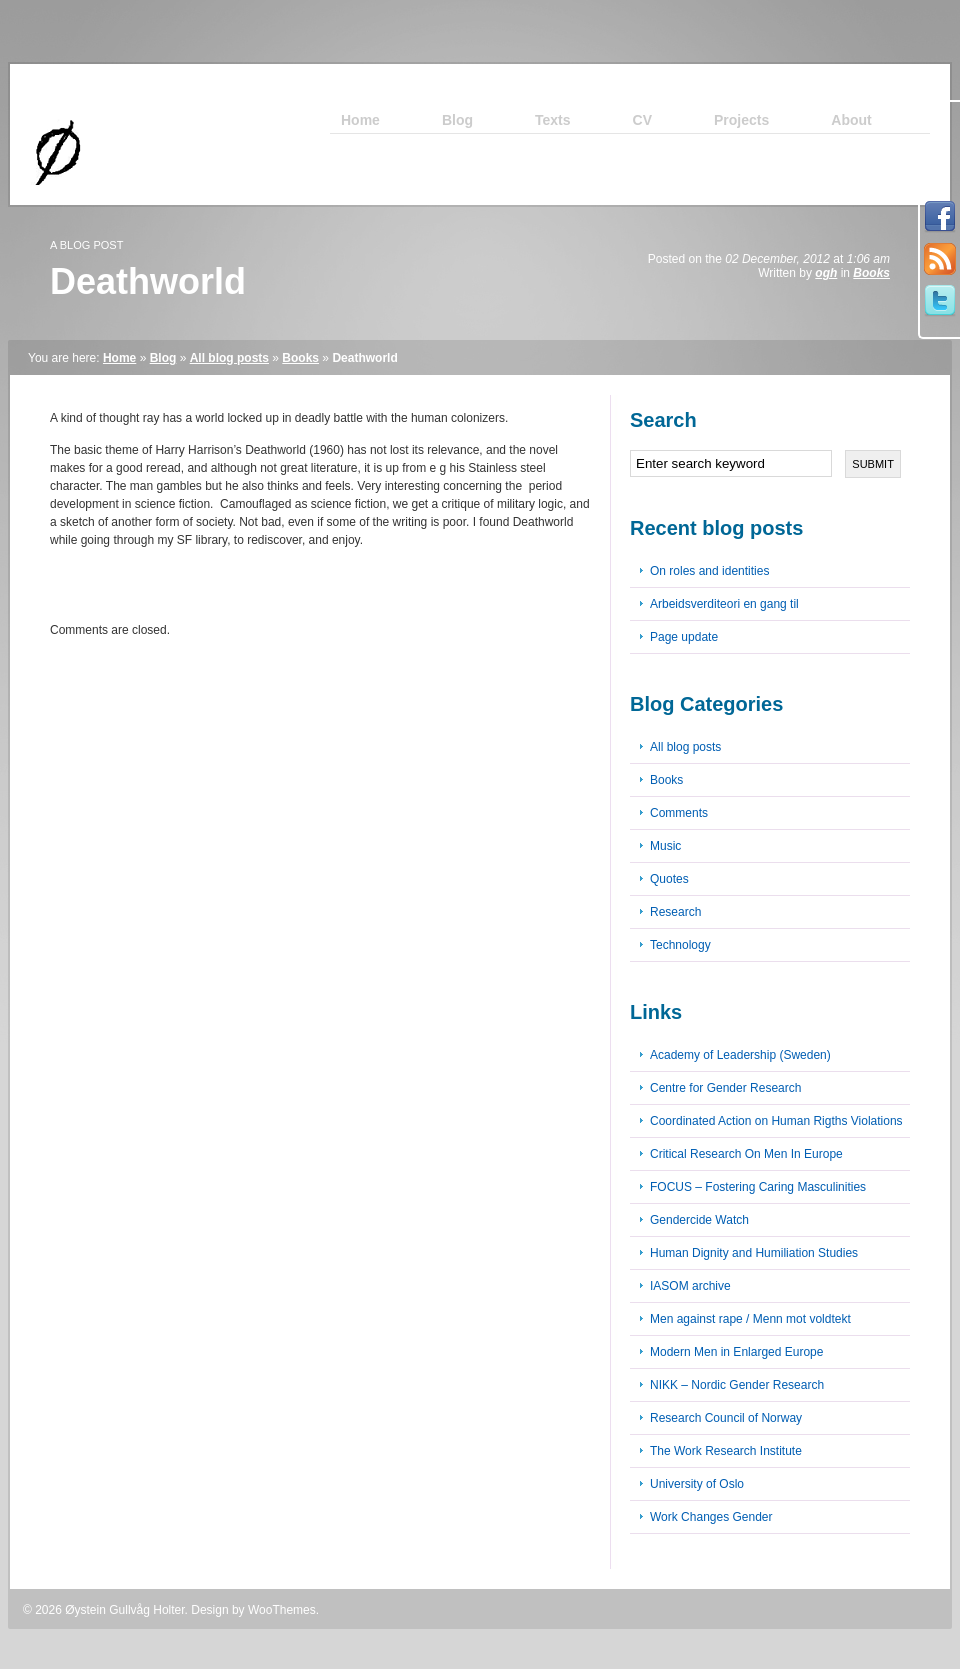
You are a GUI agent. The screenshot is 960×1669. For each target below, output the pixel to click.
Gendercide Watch (699, 1220)
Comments (679, 813)
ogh (826, 273)
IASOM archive (690, 1286)
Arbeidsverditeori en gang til (724, 604)
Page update (684, 637)
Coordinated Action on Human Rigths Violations (776, 1121)
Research (675, 912)
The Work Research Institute (726, 1451)
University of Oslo (697, 1484)
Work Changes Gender (711, 1517)
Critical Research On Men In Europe (746, 1154)
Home (119, 358)
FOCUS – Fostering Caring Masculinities (758, 1187)
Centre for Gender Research (725, 1088)
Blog (163, 358)
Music (665, 846)
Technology (680, 945)
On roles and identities (709, 571)
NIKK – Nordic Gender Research (737, 1385)
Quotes (669, 879)
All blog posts (229, 358)
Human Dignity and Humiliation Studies (754, 1253)
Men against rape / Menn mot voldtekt (750, 1319)
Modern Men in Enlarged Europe (736, 1352)
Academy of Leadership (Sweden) (740, 1055)
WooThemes (282, 1610)
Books (871, 273)
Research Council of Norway (726, 1418)
